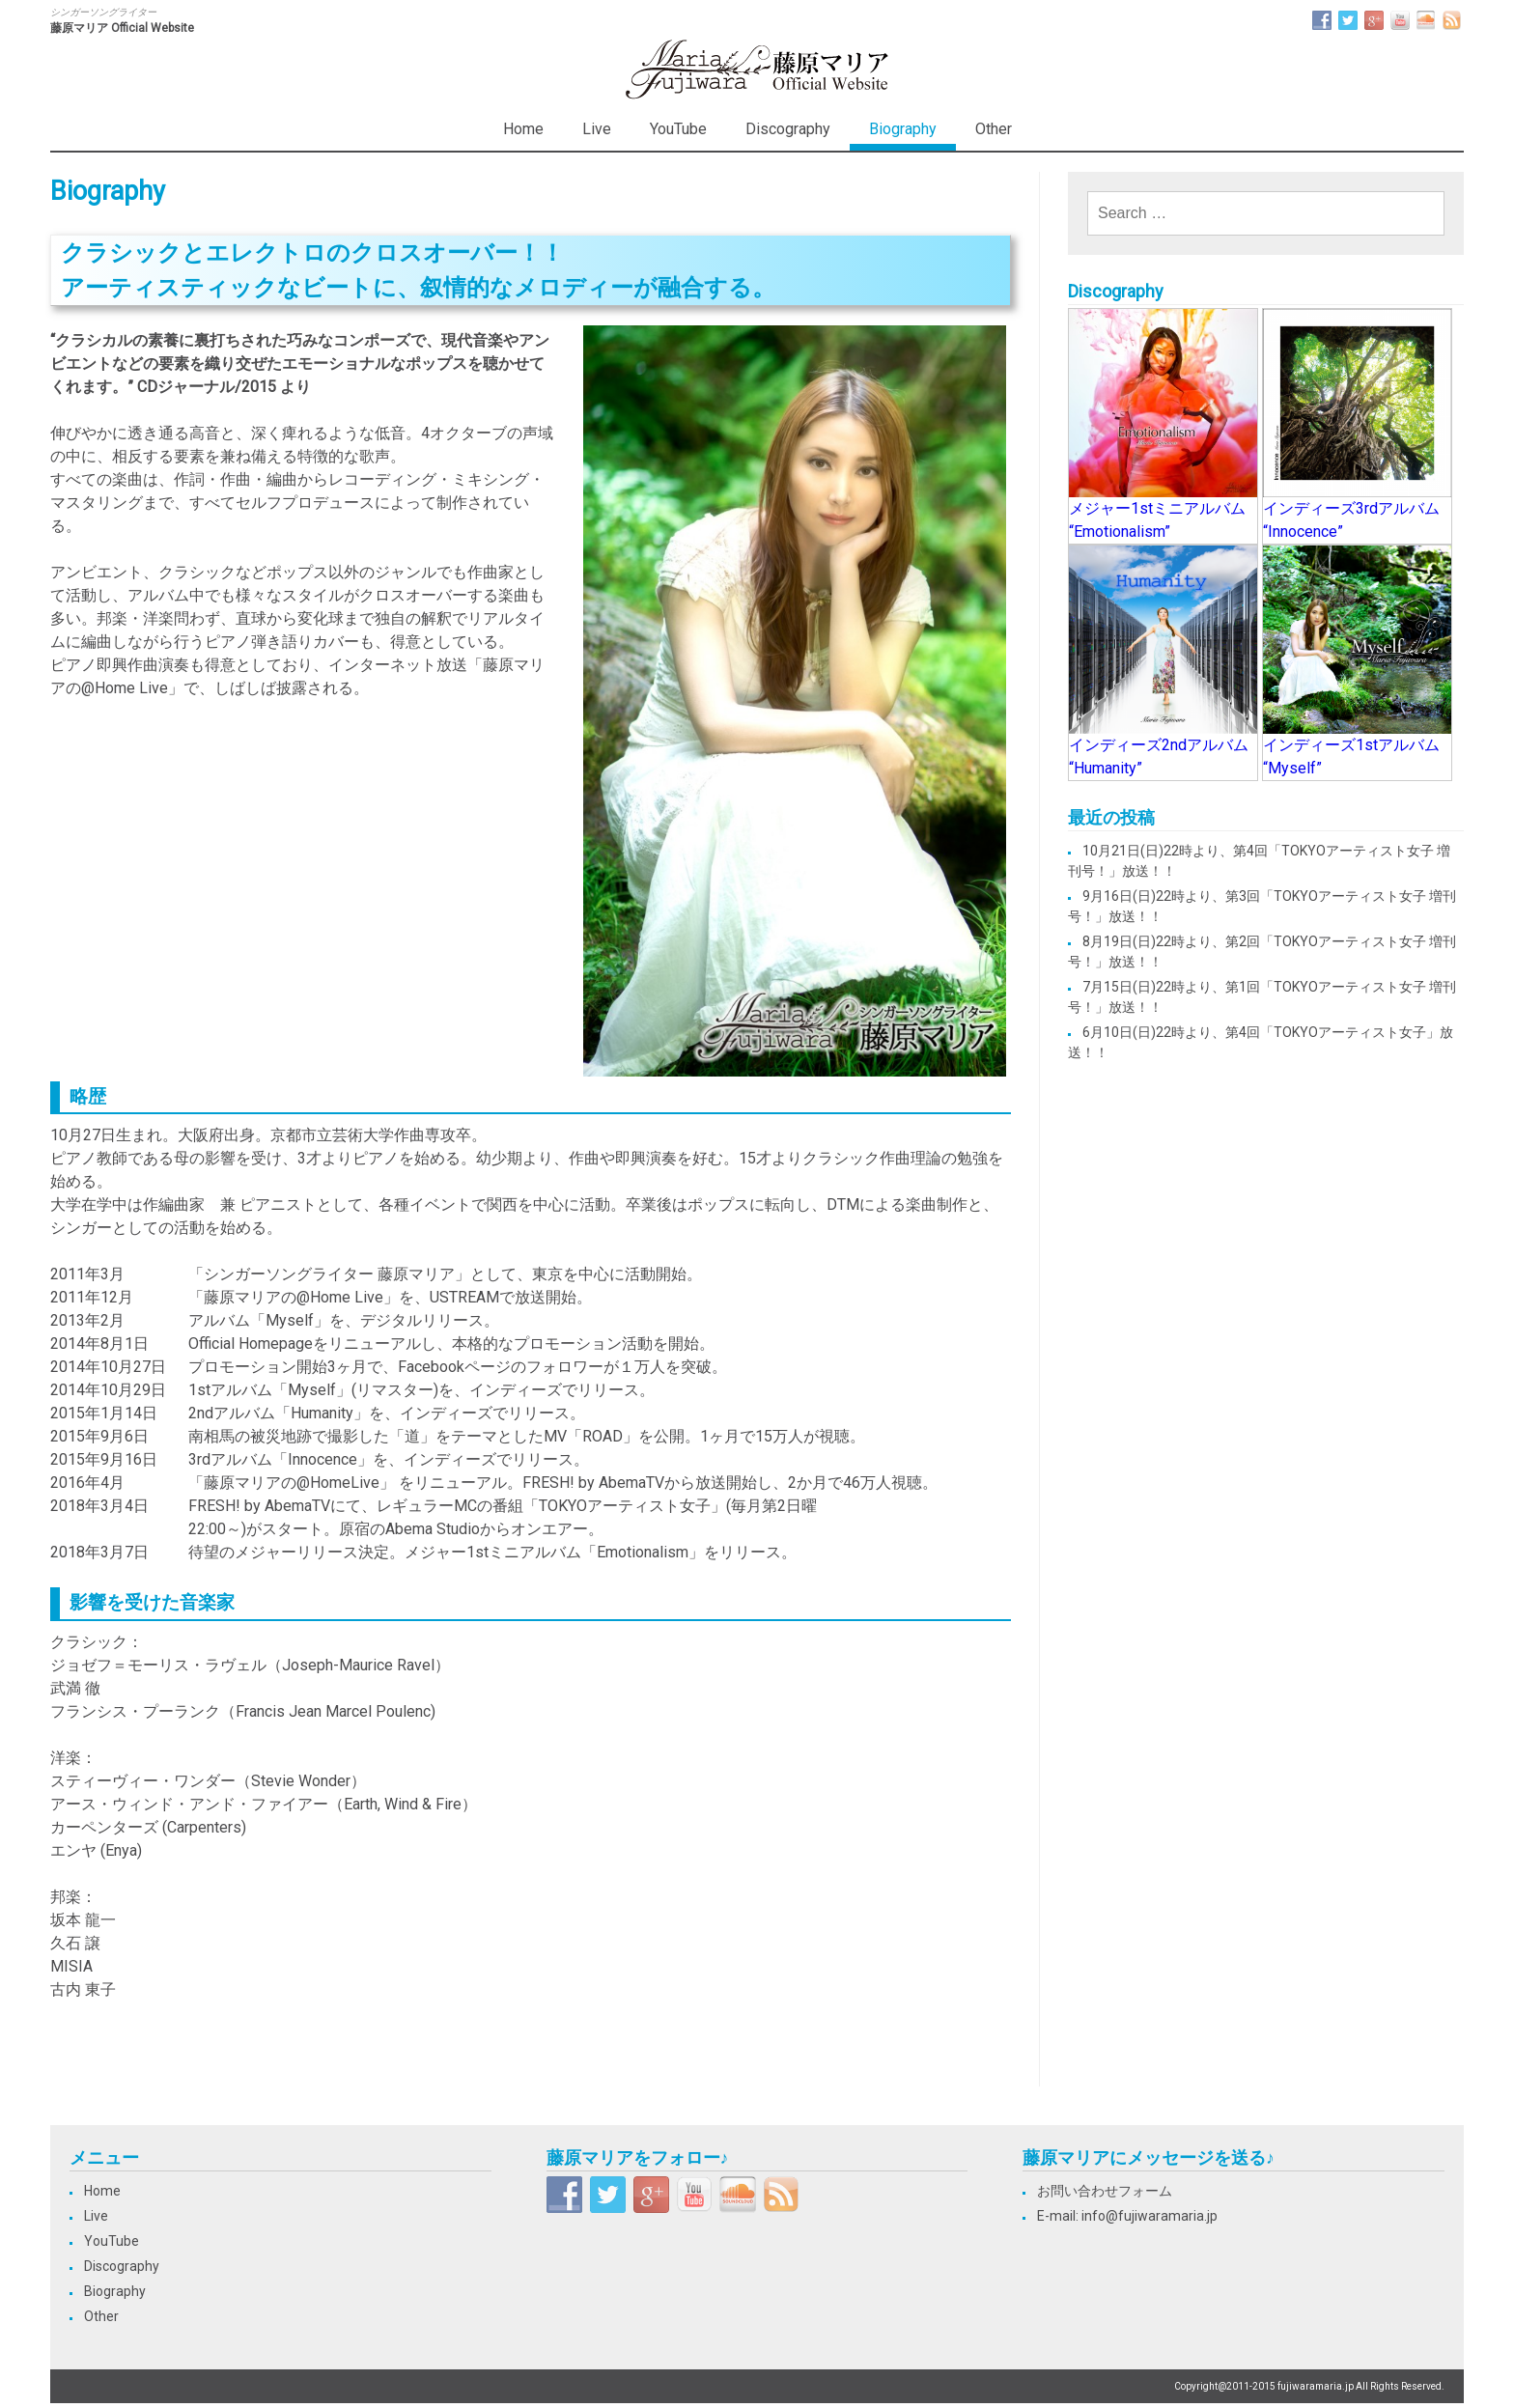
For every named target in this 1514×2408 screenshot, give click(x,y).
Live (596, 129)
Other (993, 129)
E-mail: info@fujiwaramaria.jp (1127, 2216)
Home (523, 129)
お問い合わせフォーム (1104, 2190)
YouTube (678, 129)
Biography (903, 129)
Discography (787, 129)
